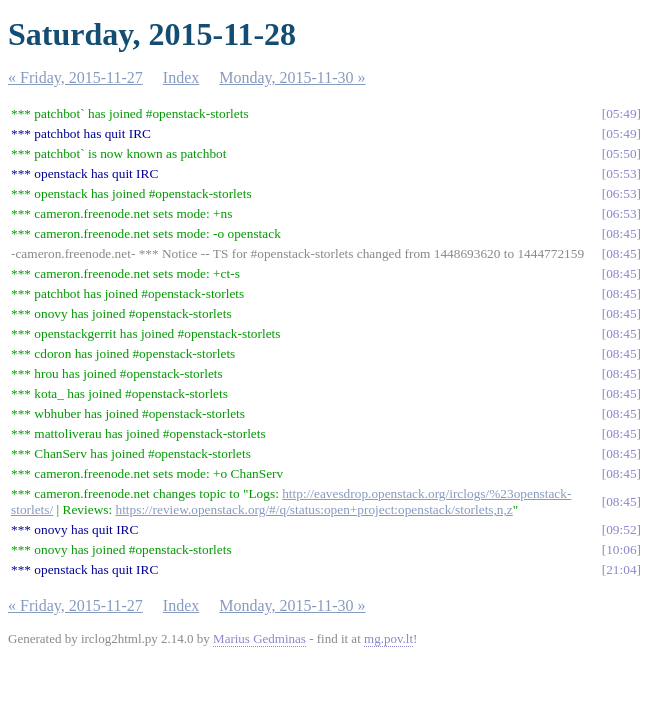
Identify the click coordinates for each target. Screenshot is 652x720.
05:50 (621, 153)
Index (181, 77)
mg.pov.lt (388, 638)
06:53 (621, 193)
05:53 (621, 173)
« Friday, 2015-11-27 (75, 77)
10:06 (621, 549)
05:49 (621, 113)
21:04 (621, 569)
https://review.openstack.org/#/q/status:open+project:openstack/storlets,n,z (314, 509)
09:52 (621, 529)
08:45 (621, 233)
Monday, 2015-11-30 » (292, 77)
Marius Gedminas (259, 638)
